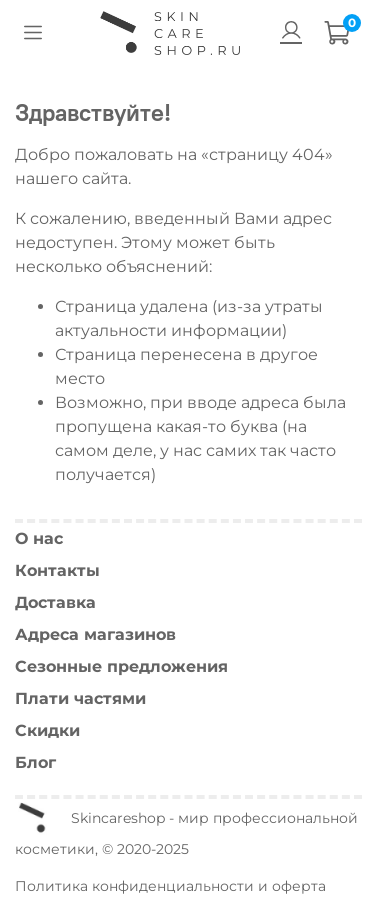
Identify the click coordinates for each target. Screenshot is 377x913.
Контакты (57, 570)
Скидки (47, 730)
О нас (39, 538)
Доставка (55, 602)
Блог (35, 762)
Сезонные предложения (121, 666)
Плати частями (80, 698)
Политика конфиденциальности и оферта (170, 886)
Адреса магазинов (95, 634)
